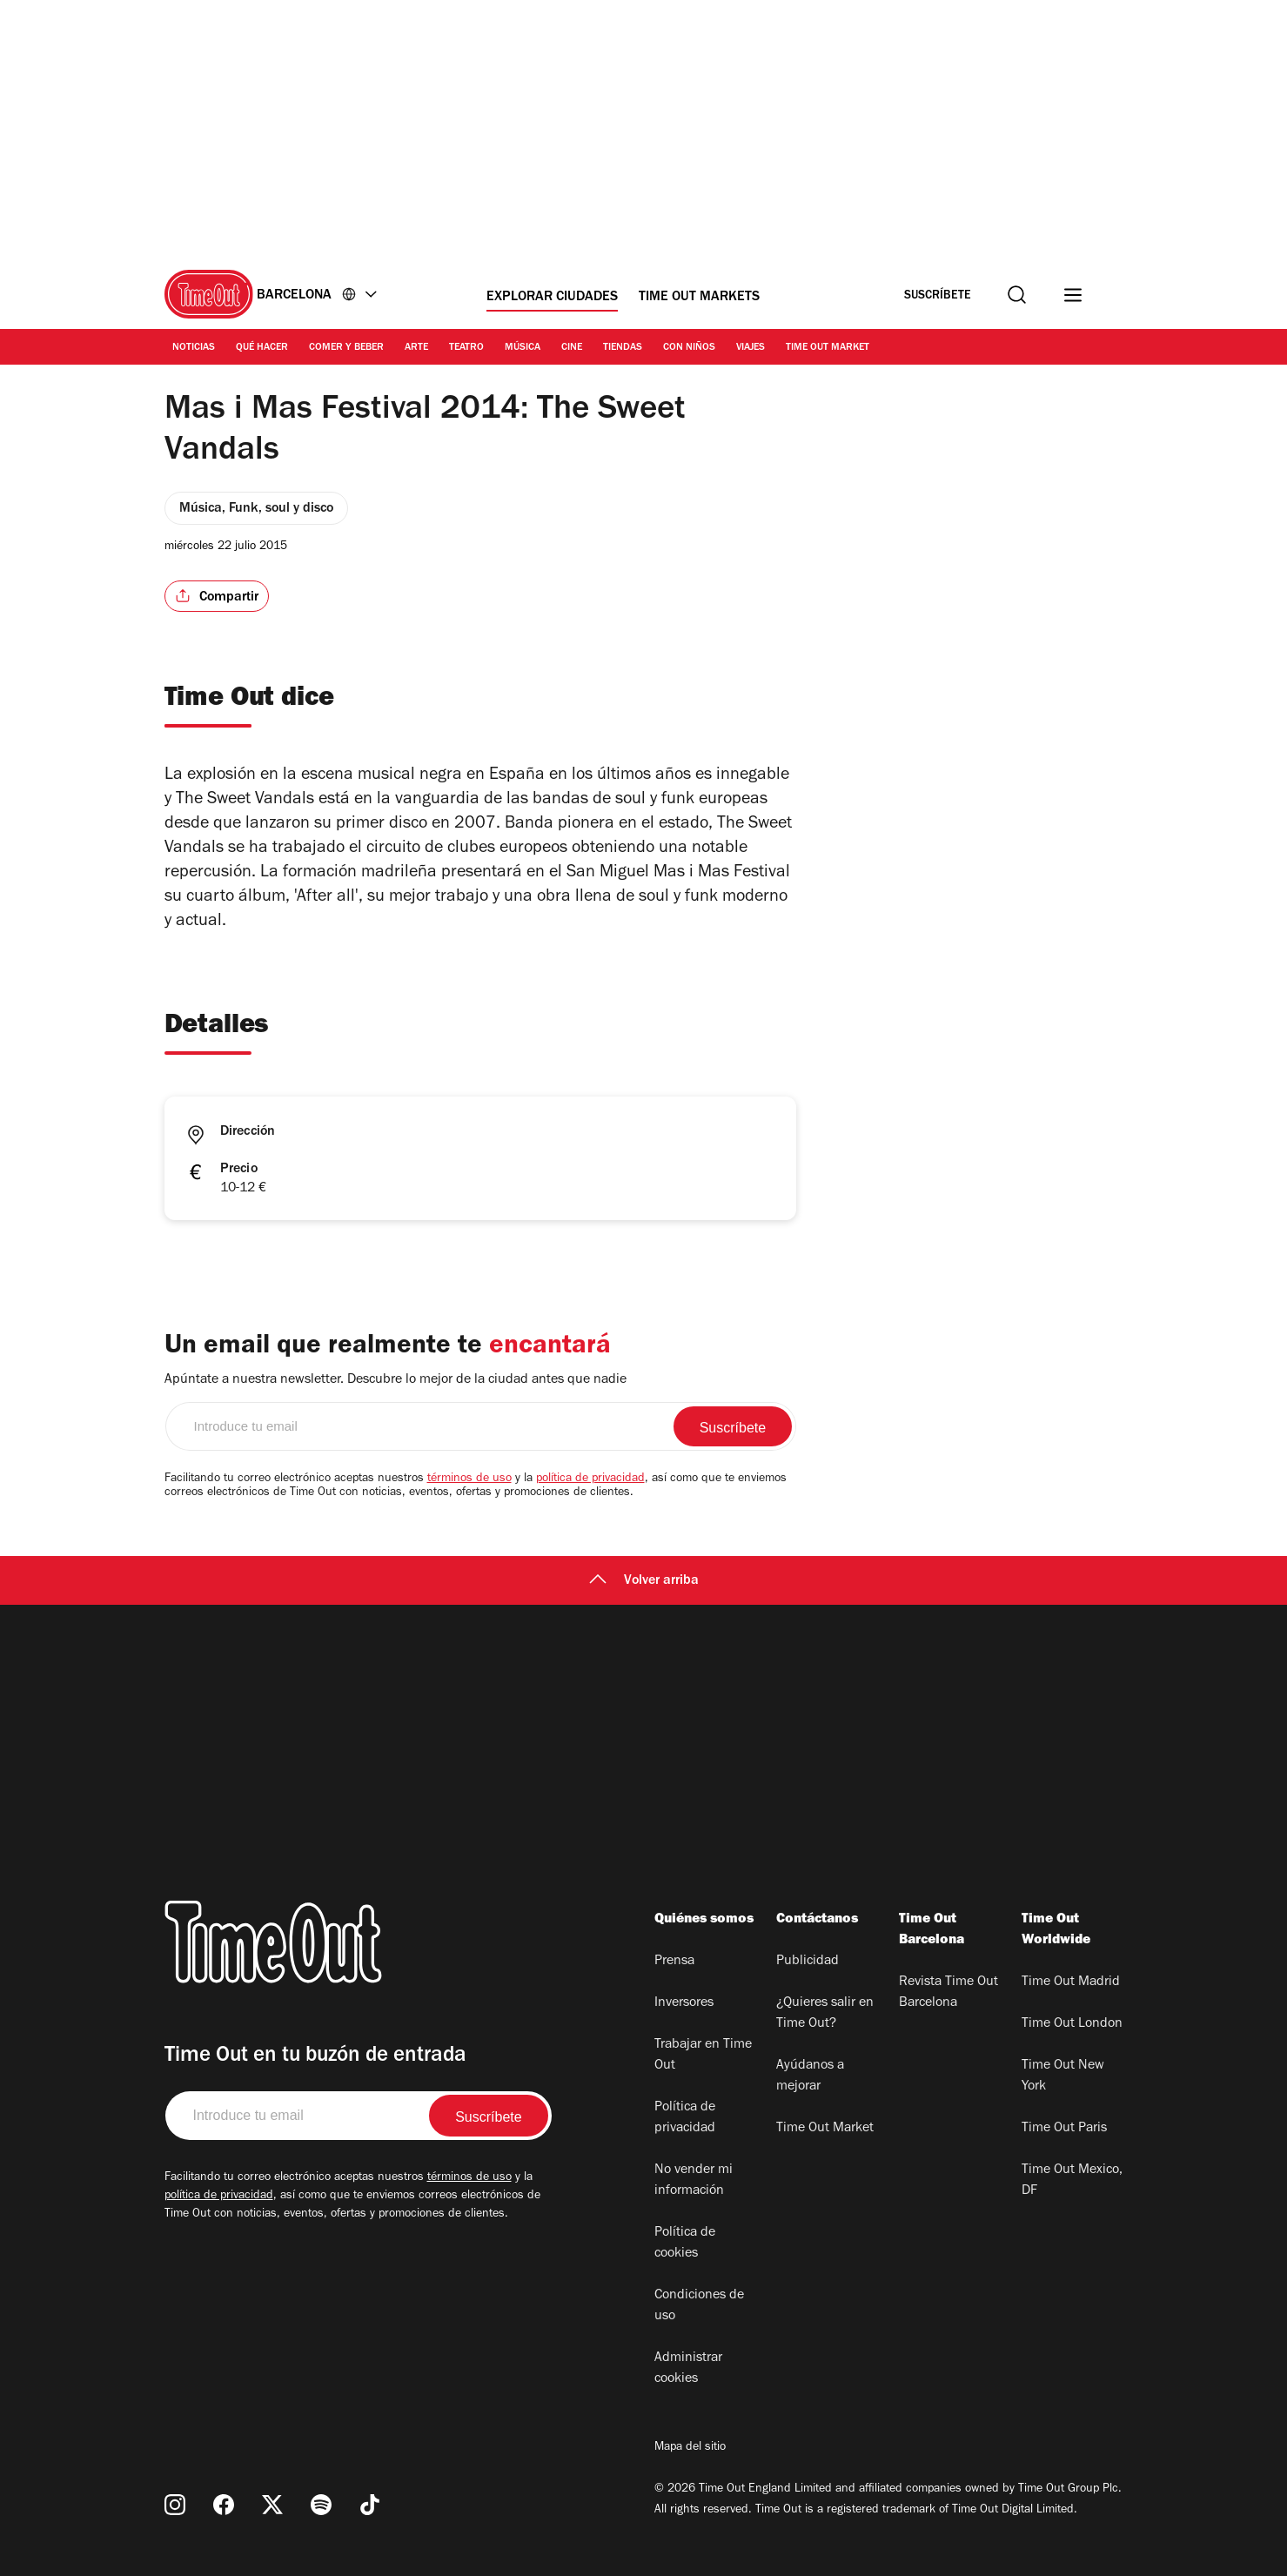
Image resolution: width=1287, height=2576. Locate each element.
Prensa (674, 1962)
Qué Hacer (262, 348)
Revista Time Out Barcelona (948, 1993)
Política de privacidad (684, 2118)
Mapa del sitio (690, 2448)
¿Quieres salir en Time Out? (825, 2013)
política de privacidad (590, 1479)
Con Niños (689, 348)
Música (522, 348)
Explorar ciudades (552, 298)
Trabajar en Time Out (703, 2055)
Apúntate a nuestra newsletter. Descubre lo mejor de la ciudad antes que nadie (395, 1380)
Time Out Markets (699, 298)
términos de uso (469, 1479)
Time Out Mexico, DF (1072, 2180)
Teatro (466, 348)
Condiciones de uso (699, 2306)
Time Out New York (1063, 2076)
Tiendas (622, 348)
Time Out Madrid (1071, 1982)
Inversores (684, 2003)
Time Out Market (827, 348)
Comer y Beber (346, 348)
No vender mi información (693, 2180)
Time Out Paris (1064, 2129)
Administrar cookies (688, 2368)
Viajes (750, 348)
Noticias (193, 348)
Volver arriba (644, 1581)
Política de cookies (684, 2243)
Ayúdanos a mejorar (810, 2076)
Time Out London (1072, 2024)
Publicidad (807, 1962)
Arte (416, 348)
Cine (571, 348)
